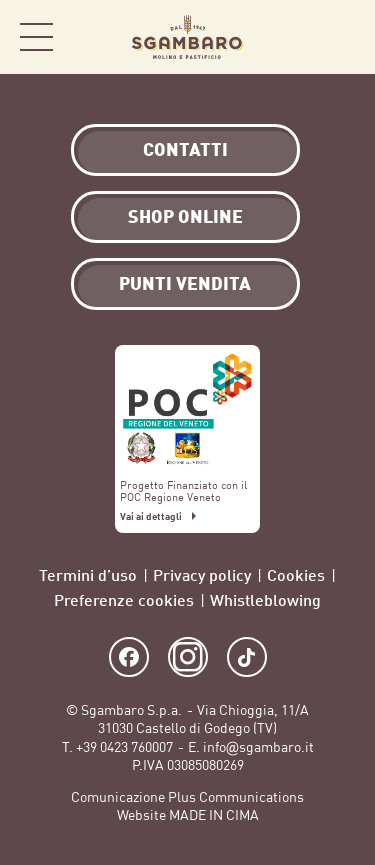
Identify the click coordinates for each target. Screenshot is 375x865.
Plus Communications (236, 797)
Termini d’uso (88, 574)
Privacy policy (202, 574)
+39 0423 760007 (124, 747)
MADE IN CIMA (214, 815)
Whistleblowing (265, 599)
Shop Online (335, 37)
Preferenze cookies (124, 599)
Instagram (188, 657)
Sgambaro (187, 37)
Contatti (185, 148)
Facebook (129, 657)
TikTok (247, 657)
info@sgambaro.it (258, 747)
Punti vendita (185, 282)
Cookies (296, 574)
